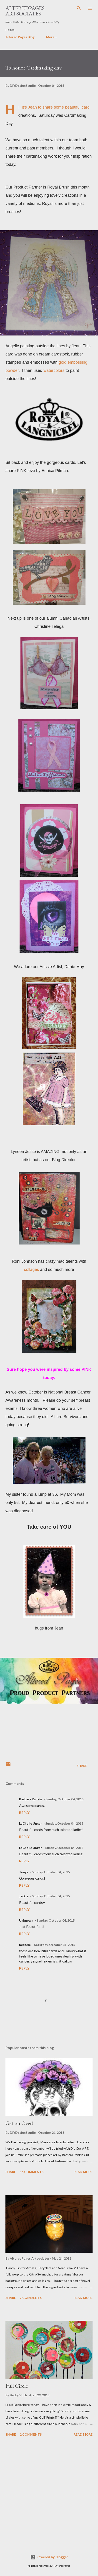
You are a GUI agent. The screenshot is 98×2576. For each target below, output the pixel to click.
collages (31, 1269)
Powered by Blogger (49, 2557)
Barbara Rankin (30, 1799)
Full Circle (16, 2385)
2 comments (31, 2434)
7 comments (31, 2298)
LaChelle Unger (30, 1823)
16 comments (31, 2172)
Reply (24, 1812)
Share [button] (82, 1766)
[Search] (79, 8)
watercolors (53, 370)
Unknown (26, 1920)
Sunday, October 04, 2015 (64, 1799)
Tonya (23, 1872)
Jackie (23, 1896)
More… (51, 37)
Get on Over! (19, 2123)
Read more (83, 2172)
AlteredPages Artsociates (25, 11)
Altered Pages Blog (20, 37)
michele (25, 1945)
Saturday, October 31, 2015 (54, 1945)
